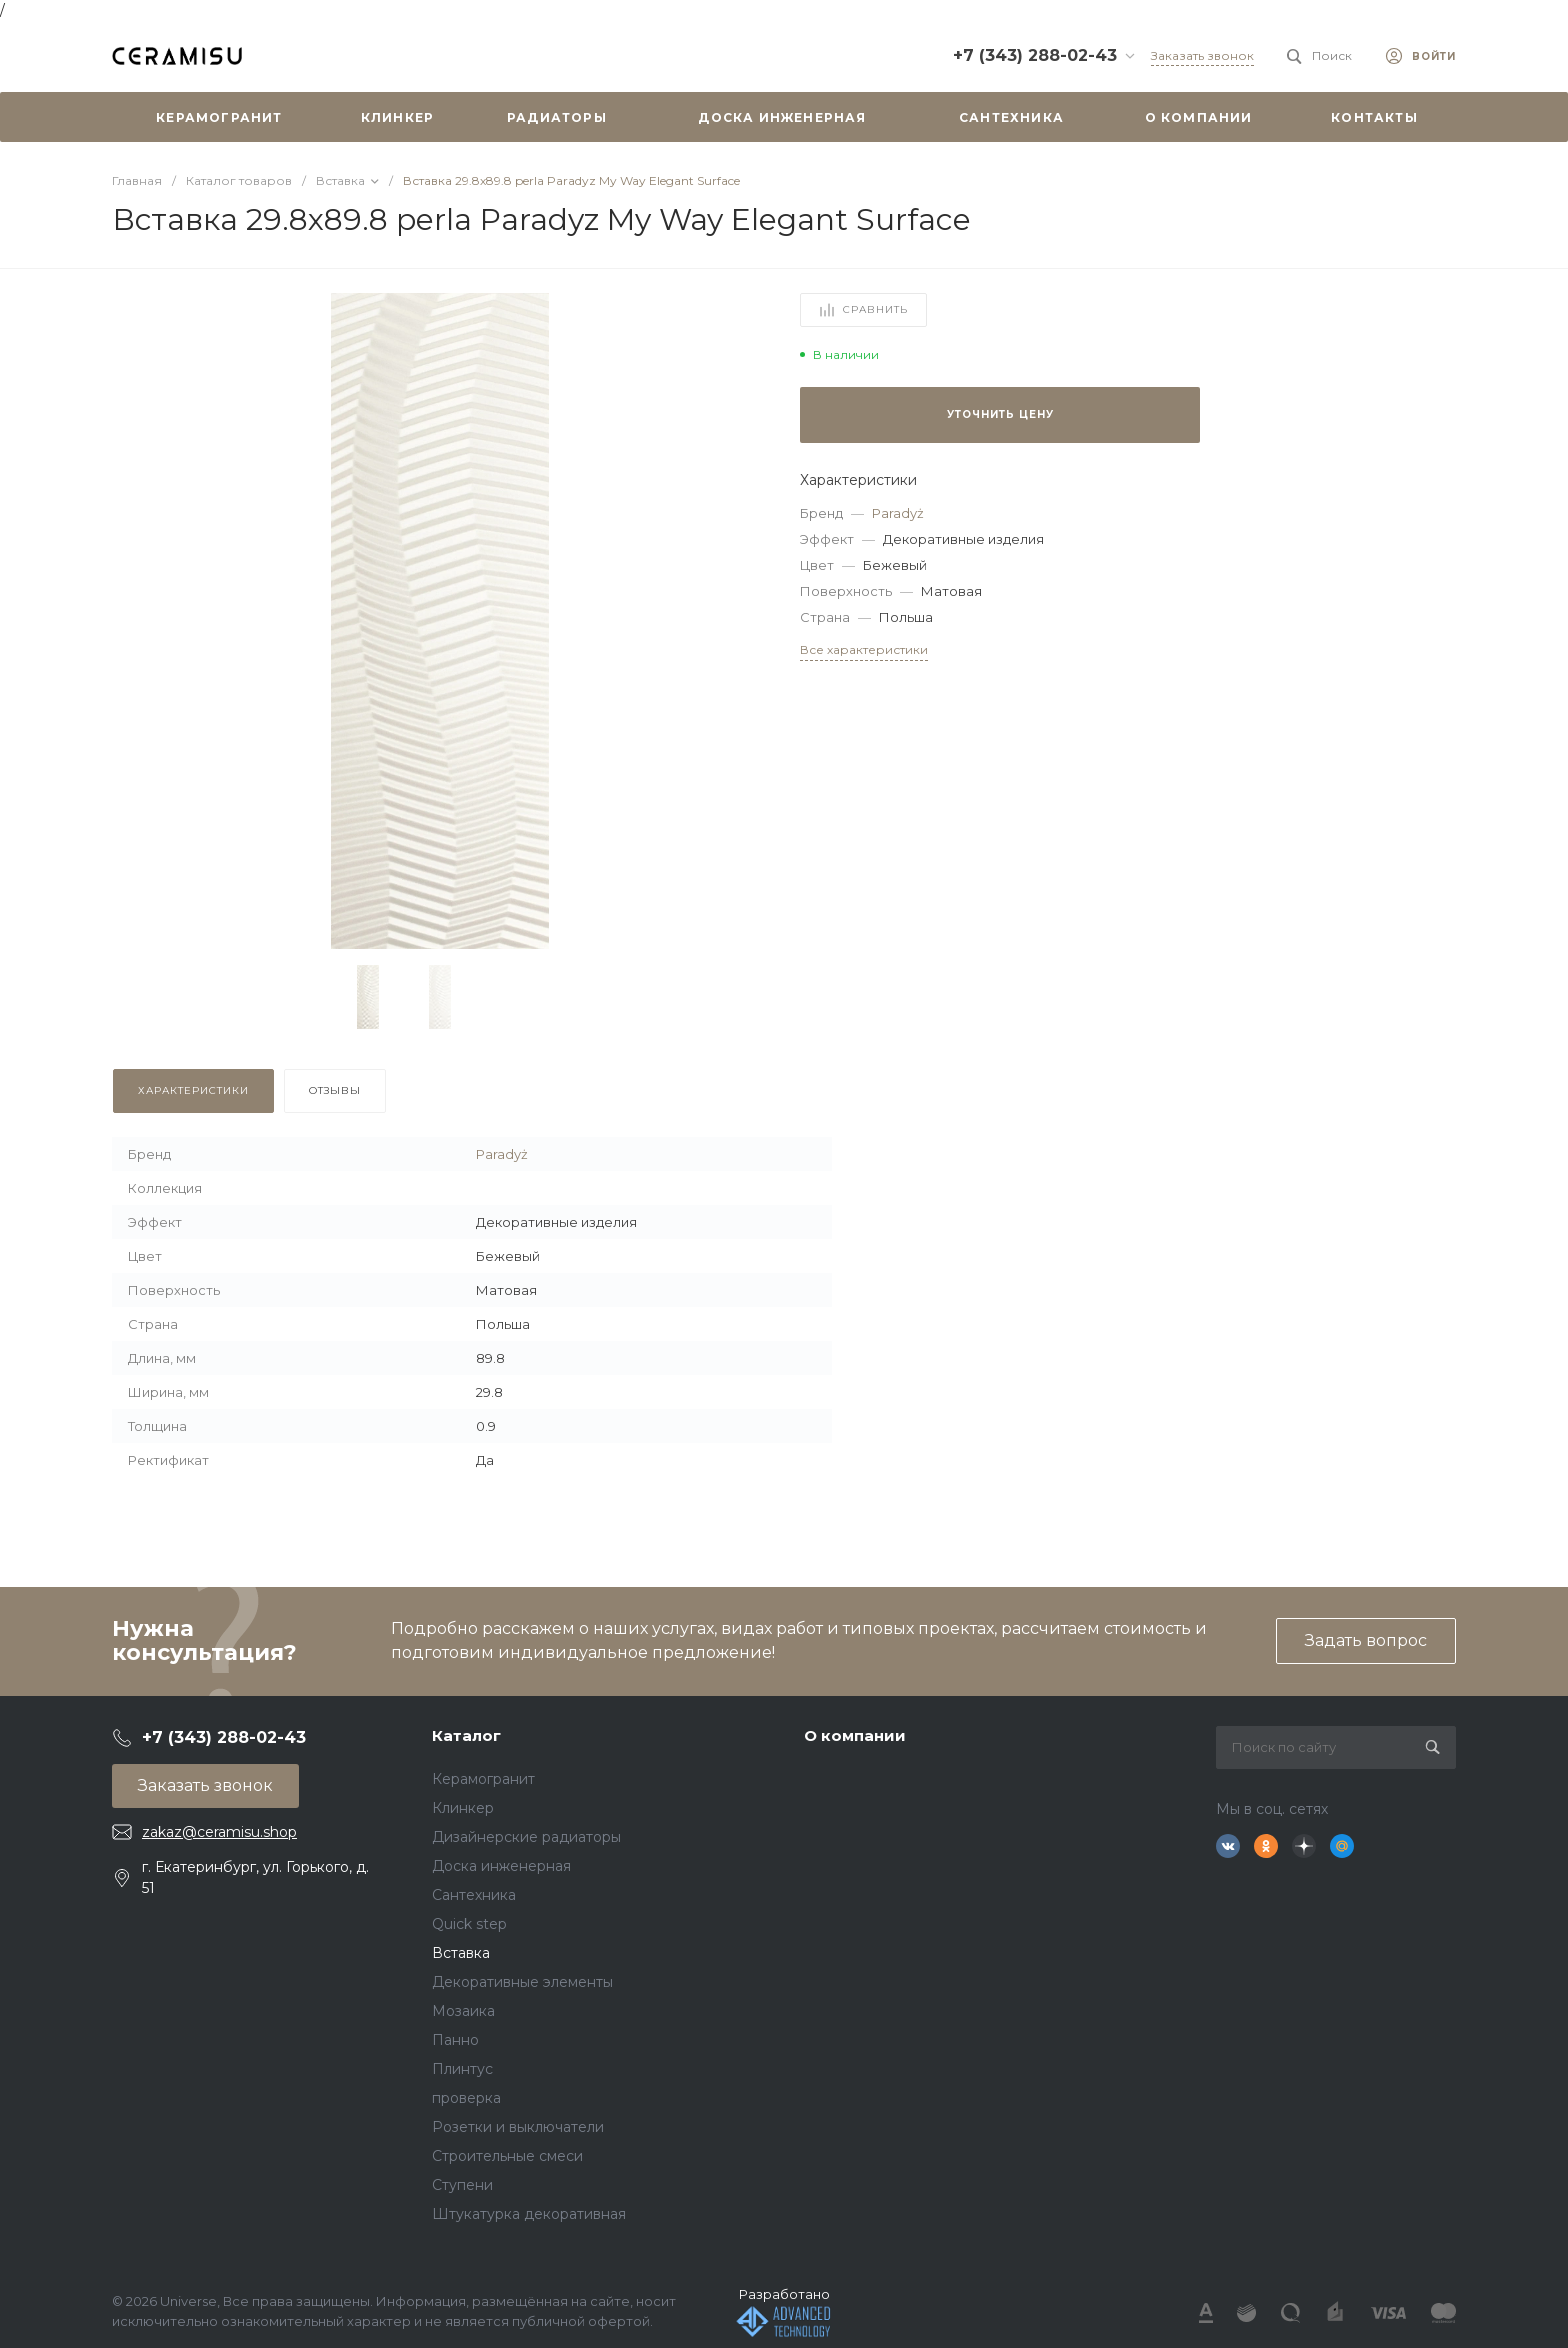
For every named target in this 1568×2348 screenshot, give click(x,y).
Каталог (466, 1735)
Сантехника (474, 1895)
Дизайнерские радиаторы (526, 1837)
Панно (455, 2040)
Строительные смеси (507, 2156)
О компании (855, 1735)
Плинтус (462, 2069)
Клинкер (463, 1808)
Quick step (469, 1924)
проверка (466, 2098)
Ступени (462, 2185)
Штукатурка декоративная (529, 2214)
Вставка (461, 1953)
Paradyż (898, 513)
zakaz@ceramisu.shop (219, 1832)
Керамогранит (483, 1779)
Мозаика (463, 2011)
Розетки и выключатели (518, 2127)
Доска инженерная (501, 1866)
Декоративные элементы (522, 1982)
